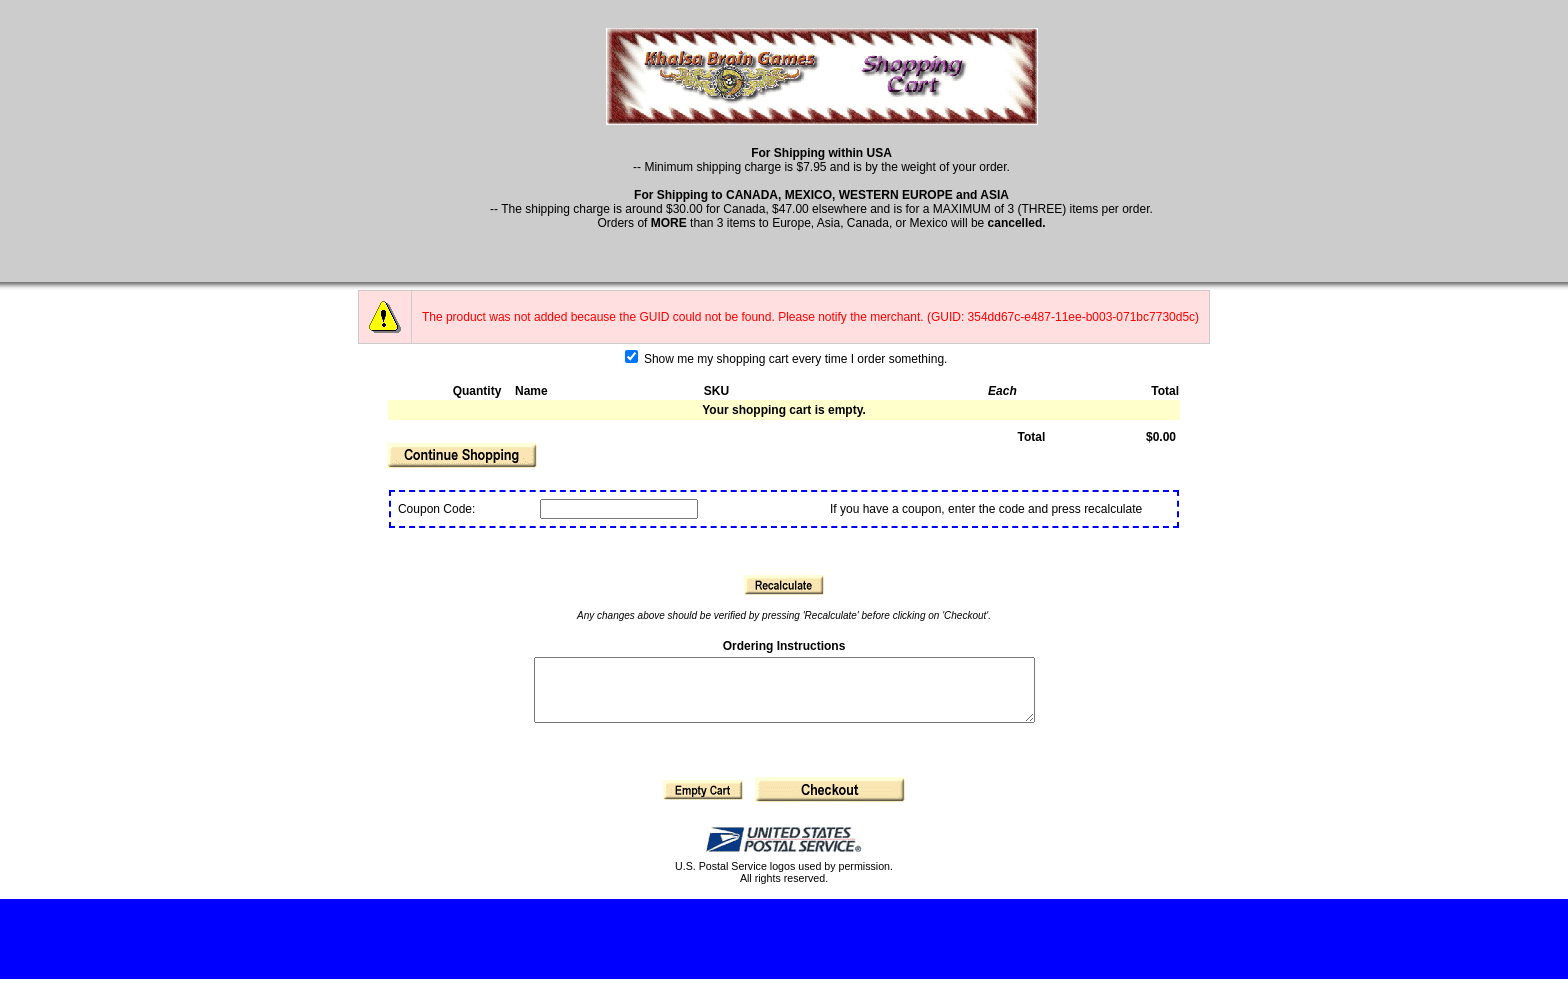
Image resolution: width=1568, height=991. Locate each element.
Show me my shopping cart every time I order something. (786, 359)
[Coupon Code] (619, 509)
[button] (462, 455)
